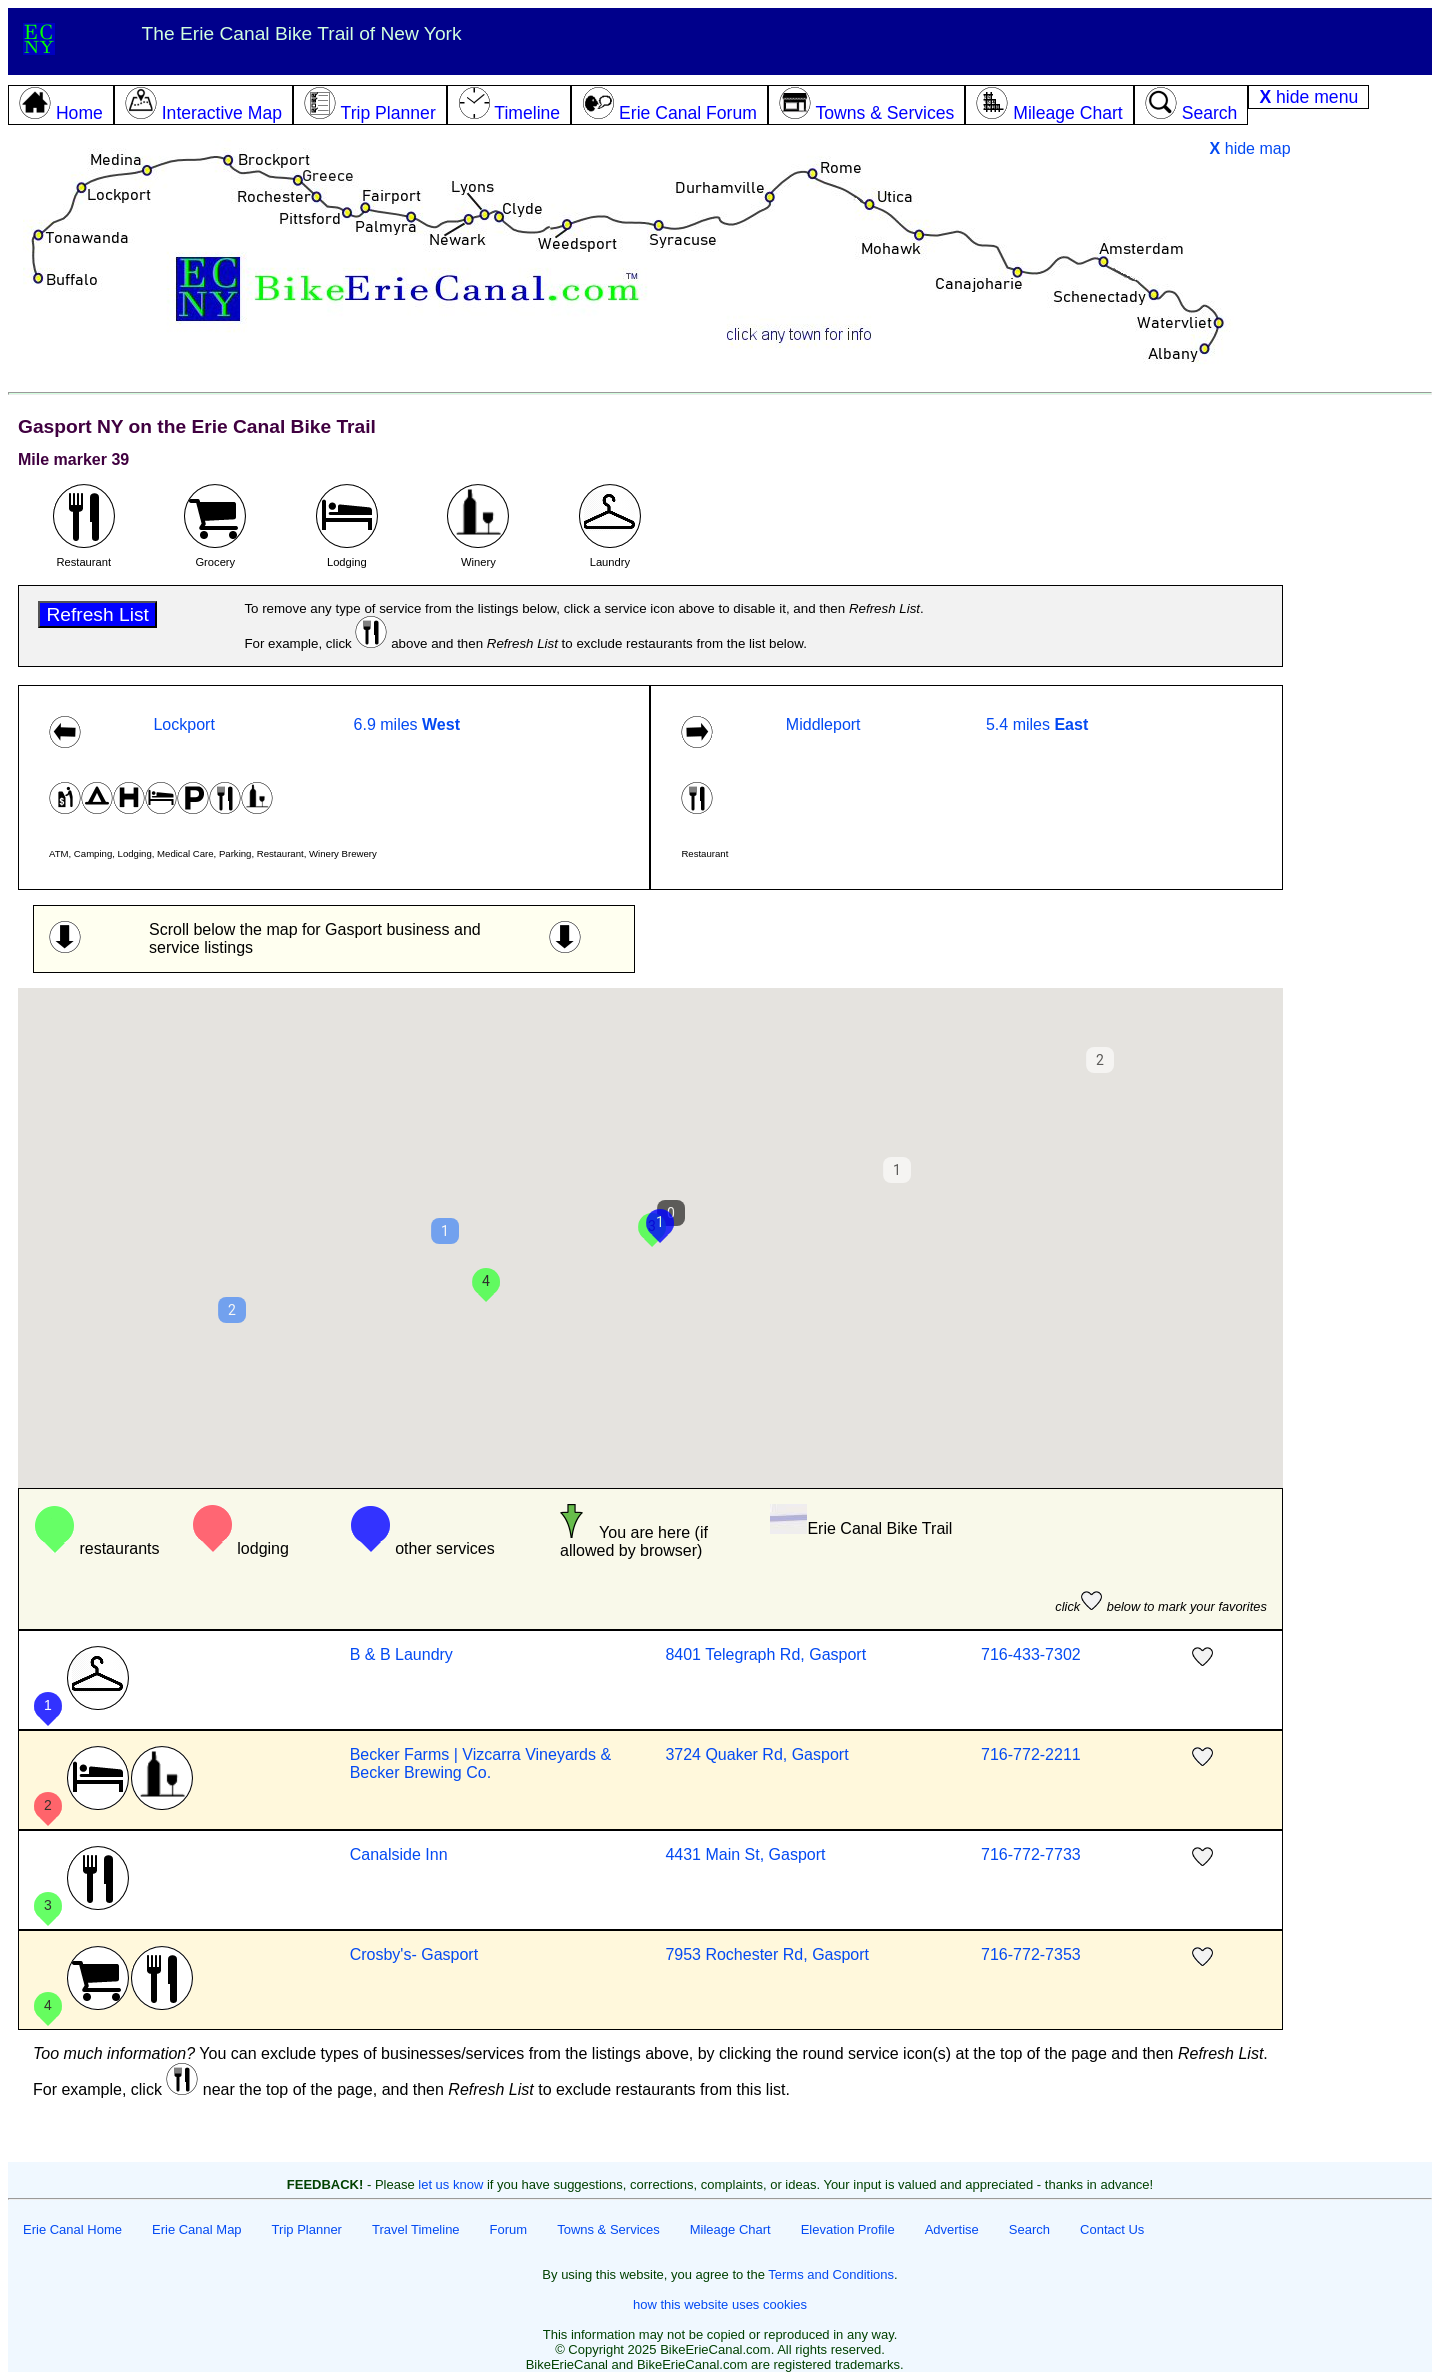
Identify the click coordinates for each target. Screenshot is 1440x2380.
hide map (1250, 148)
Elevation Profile (848, 2229)
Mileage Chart (730, 2229)
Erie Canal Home (72, 2229)
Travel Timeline (416, 2229)
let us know (450, 2184)
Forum (509, 2229)
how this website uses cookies (720, 2304)
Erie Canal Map (197, 2229)
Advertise (952, 2229)
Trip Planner (307, 2229)
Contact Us (1112, 2229)
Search (1029, 2229)
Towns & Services (608, 2229)
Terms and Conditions (831, 2274)
